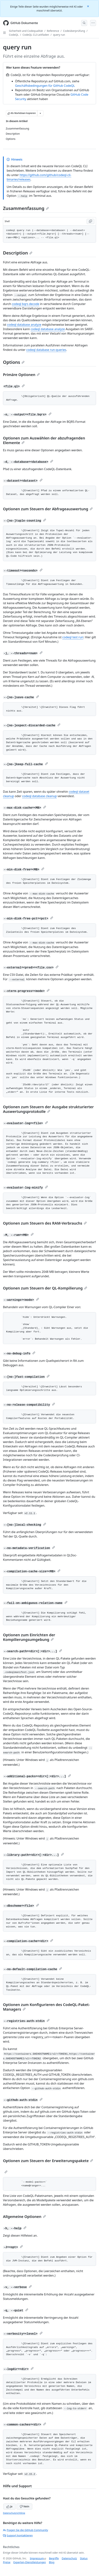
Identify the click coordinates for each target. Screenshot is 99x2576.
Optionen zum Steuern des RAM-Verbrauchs (45, 1223)
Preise (6, 2562)
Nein (24, 2506)
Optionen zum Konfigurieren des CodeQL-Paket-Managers (46, 2007)
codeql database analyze (24, 325)
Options (14, 362)
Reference (53, 31)
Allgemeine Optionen (24, 2216)
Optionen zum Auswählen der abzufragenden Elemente (44, 440)
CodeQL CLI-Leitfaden (35, 34)
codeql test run (72, 637)
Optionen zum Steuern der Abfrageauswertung (48, 508)
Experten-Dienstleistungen (29, 2562)
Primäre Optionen (21, 374)
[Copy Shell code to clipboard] (90, 221)
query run (59, 34)
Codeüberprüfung (74, 31)
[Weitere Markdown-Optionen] (40, 113)
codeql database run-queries (46, 350)
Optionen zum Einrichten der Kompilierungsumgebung (29, 1637)
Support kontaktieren (18, 2535)
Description (17, 253)
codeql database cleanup (39, 796)
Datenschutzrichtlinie (14, 2513)
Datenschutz (69, 2558)
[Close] (88, 6)
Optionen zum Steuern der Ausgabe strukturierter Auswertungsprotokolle (48, 1109)
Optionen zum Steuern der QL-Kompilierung (45, 1288)
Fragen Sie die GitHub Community (25, 2530)
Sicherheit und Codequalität (26, 31)
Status (83, 2558)
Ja (9, 2506)
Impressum (37, 2558)
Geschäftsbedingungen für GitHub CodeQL (45, 86)
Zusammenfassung (26, 208)
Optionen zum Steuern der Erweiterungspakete (48, 2160)
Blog (51, 2562)
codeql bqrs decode (25, 304)
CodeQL (14, 34)
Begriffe (54, 2558)
